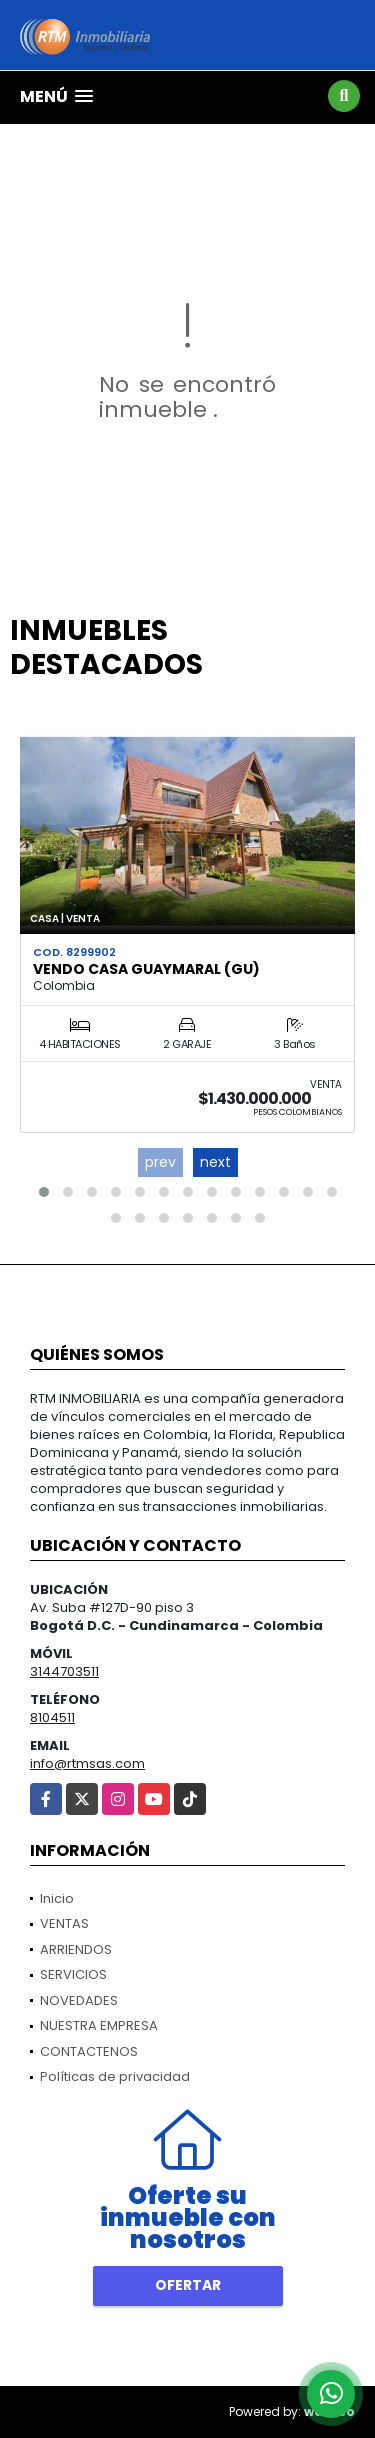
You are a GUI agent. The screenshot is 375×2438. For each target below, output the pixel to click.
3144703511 (64, 1671)
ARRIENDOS (76, 1949)
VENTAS (64, 1923)
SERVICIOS (73, 1974)
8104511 (52, 1717)
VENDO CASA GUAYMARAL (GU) (146, 969)
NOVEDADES (79, 2000)
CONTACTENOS (89, 2051)
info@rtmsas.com (87, 1763)
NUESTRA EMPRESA (99, 2025)
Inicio (57, 1898)
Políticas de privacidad (115, 2076)
